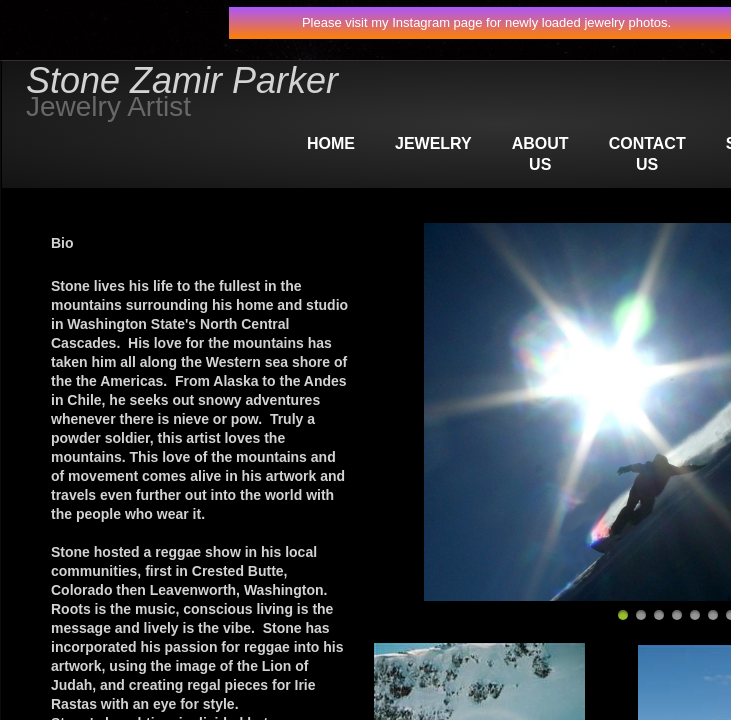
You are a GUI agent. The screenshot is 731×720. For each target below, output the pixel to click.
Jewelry (433, 143)
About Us (540, 154)
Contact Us (647, 154)
